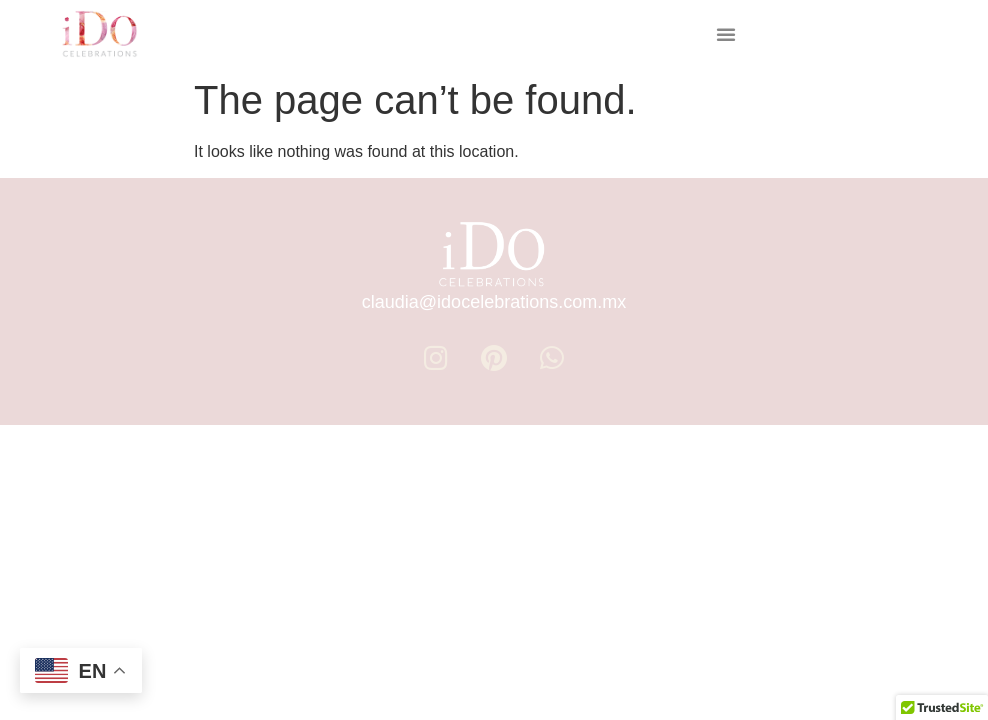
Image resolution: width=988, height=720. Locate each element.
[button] (726, 34)
